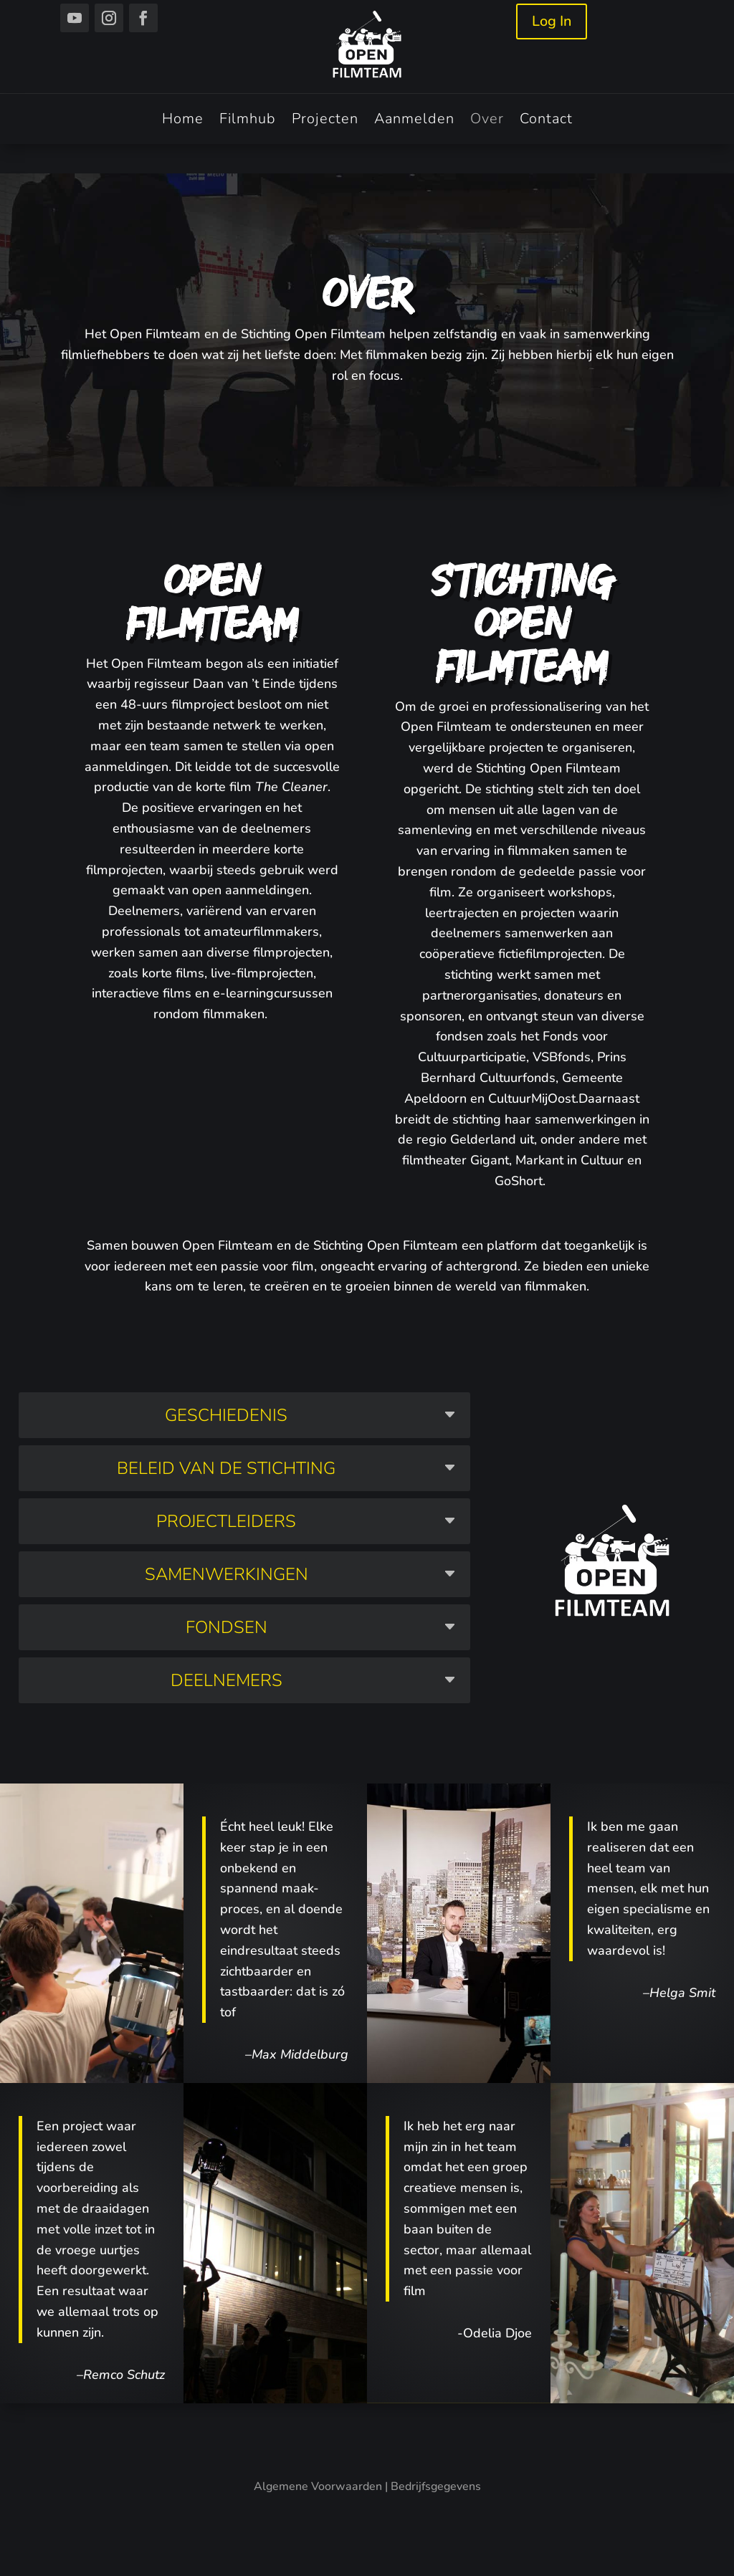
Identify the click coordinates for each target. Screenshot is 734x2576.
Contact (546, 121)
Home (183, 121)
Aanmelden (414, 121)
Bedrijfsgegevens (436, 2486)
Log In (551, 21)
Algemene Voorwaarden (318, 2486)
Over (487, 121)
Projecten (325, 121)
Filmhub (247, 121)
